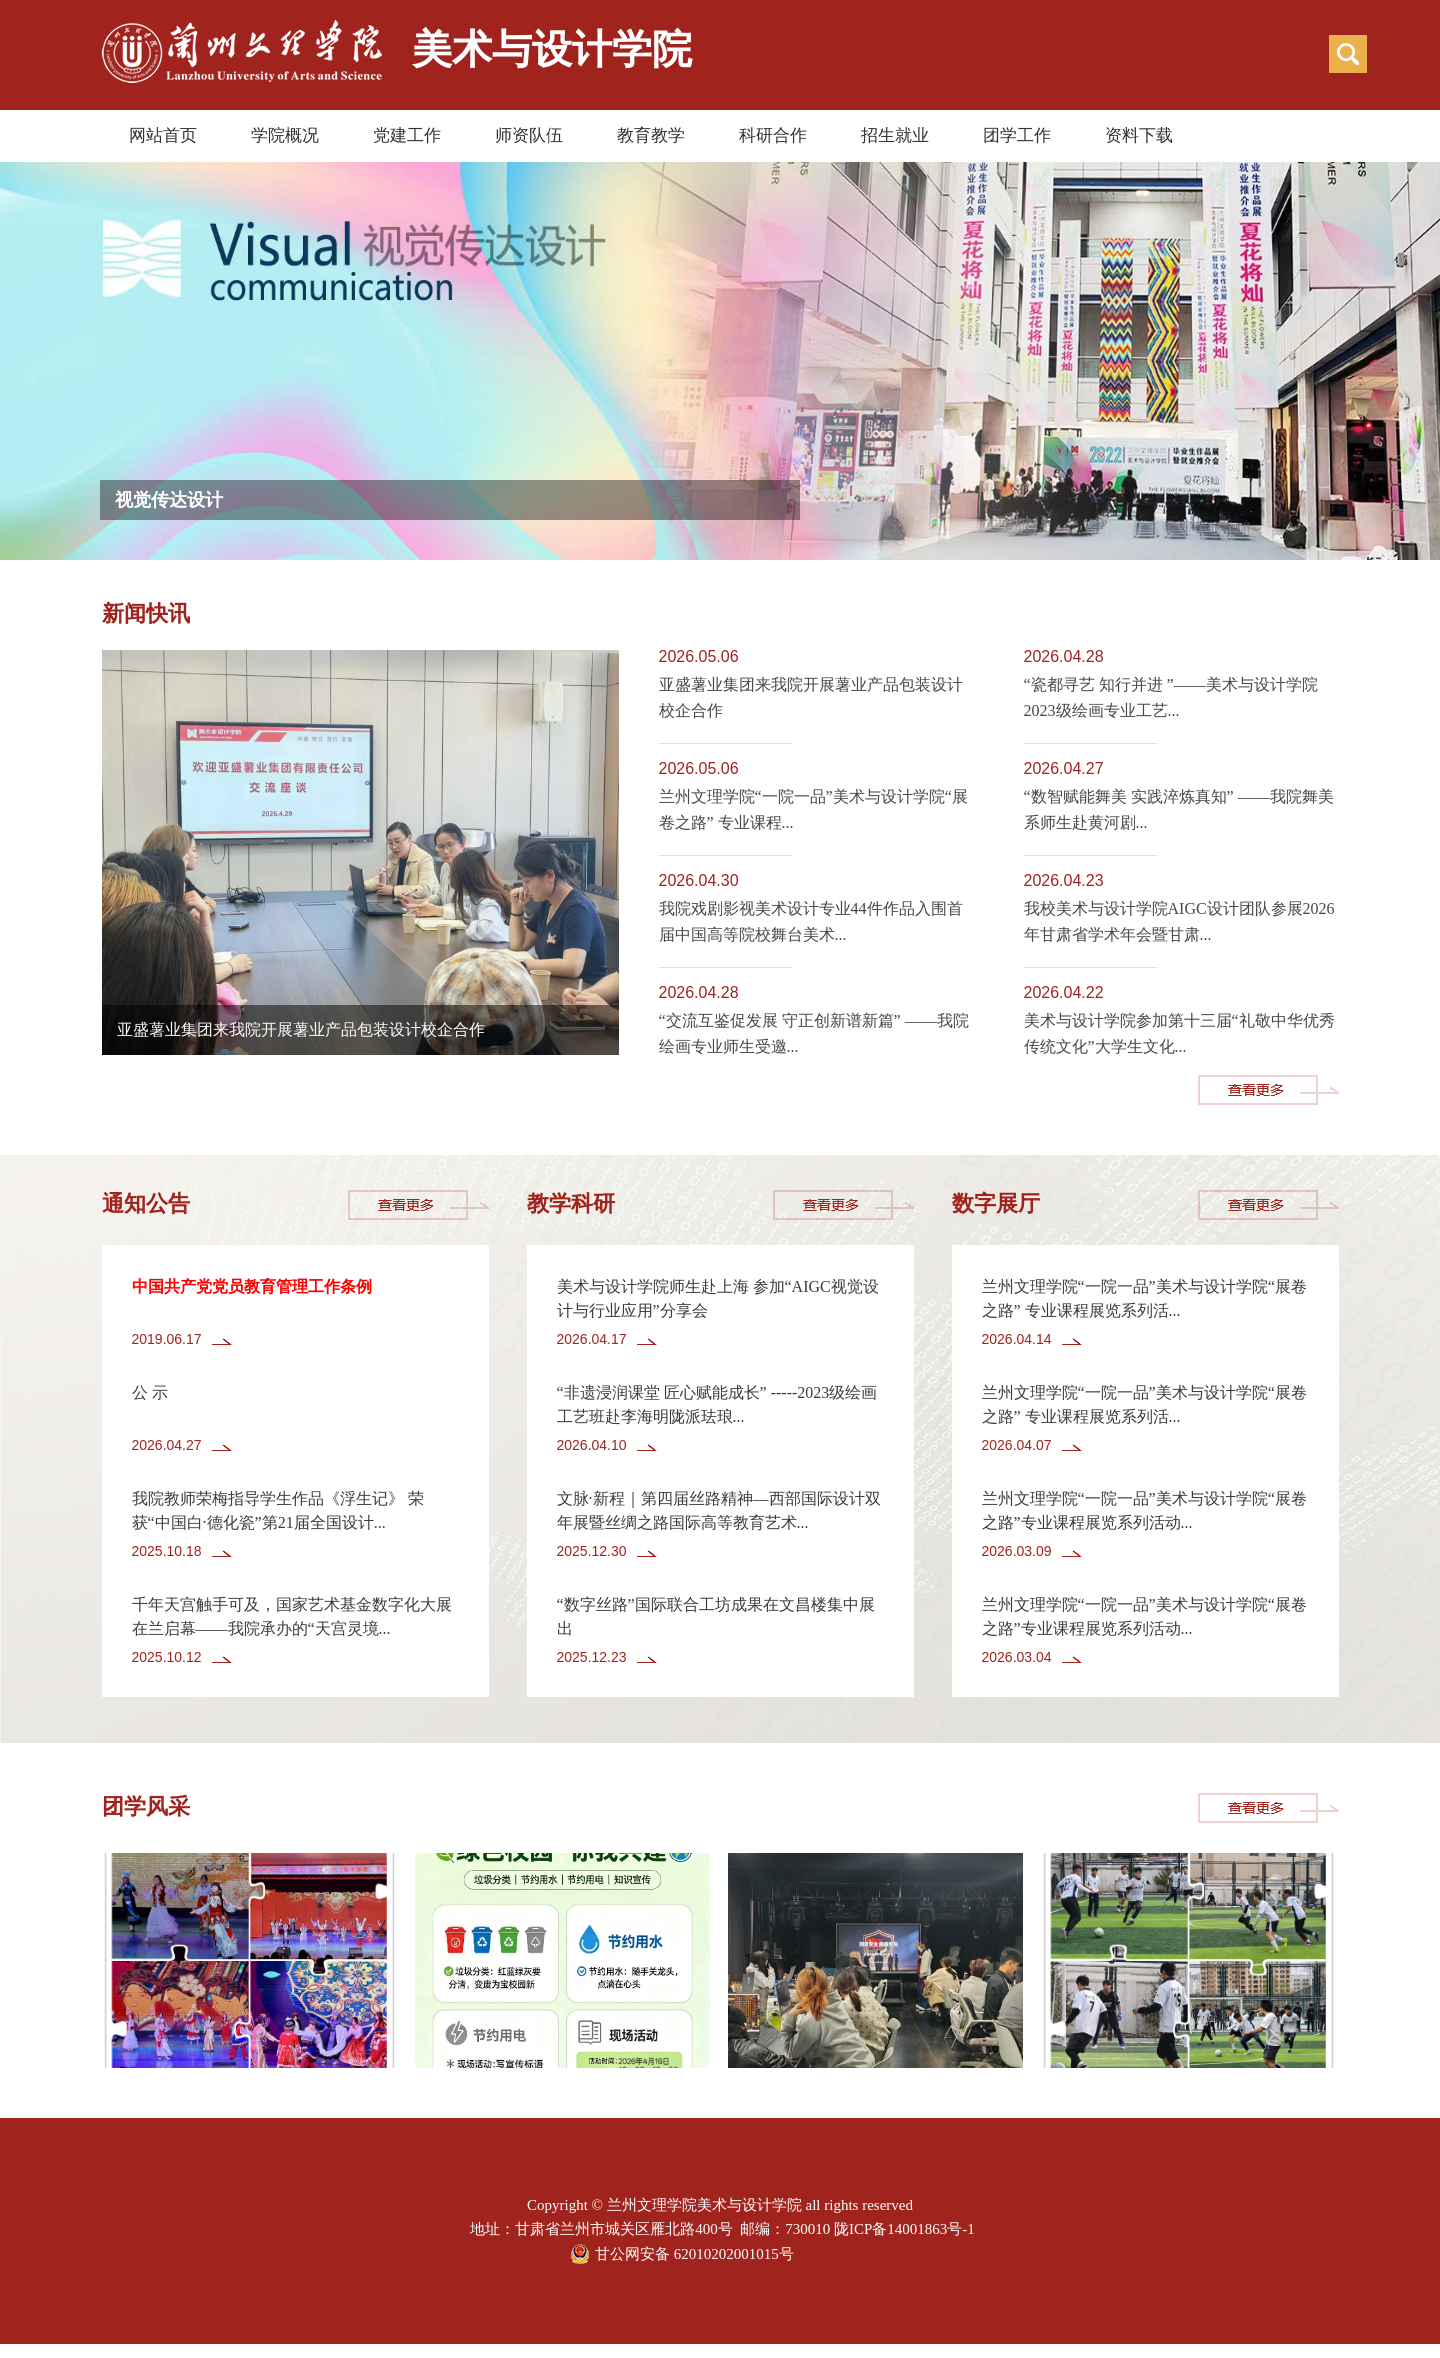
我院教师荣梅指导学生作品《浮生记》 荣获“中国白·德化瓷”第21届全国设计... (278, 1510)
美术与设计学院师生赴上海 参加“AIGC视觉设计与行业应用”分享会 (718, 1298)
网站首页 (163, 135)
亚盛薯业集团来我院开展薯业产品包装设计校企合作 (301, 1029)
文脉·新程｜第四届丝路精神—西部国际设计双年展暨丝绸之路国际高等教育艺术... (719, 1510)
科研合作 (773, 135)
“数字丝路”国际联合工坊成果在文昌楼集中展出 (716, 1616)
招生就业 (895, 135)
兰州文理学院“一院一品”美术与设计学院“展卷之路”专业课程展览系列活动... (1144, 1510)
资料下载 (1139, 135)
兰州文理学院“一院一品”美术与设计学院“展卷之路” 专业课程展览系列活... (1144, 1298)
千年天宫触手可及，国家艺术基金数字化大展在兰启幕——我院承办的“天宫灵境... (292, 1616)
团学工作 (1017, 135)
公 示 (150, 1392)
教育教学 (651, 135)
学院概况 (285, 135)
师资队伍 (529, 135)
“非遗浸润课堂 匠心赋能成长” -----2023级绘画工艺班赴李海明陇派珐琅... (717, 1404)
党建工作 (407, 135)
